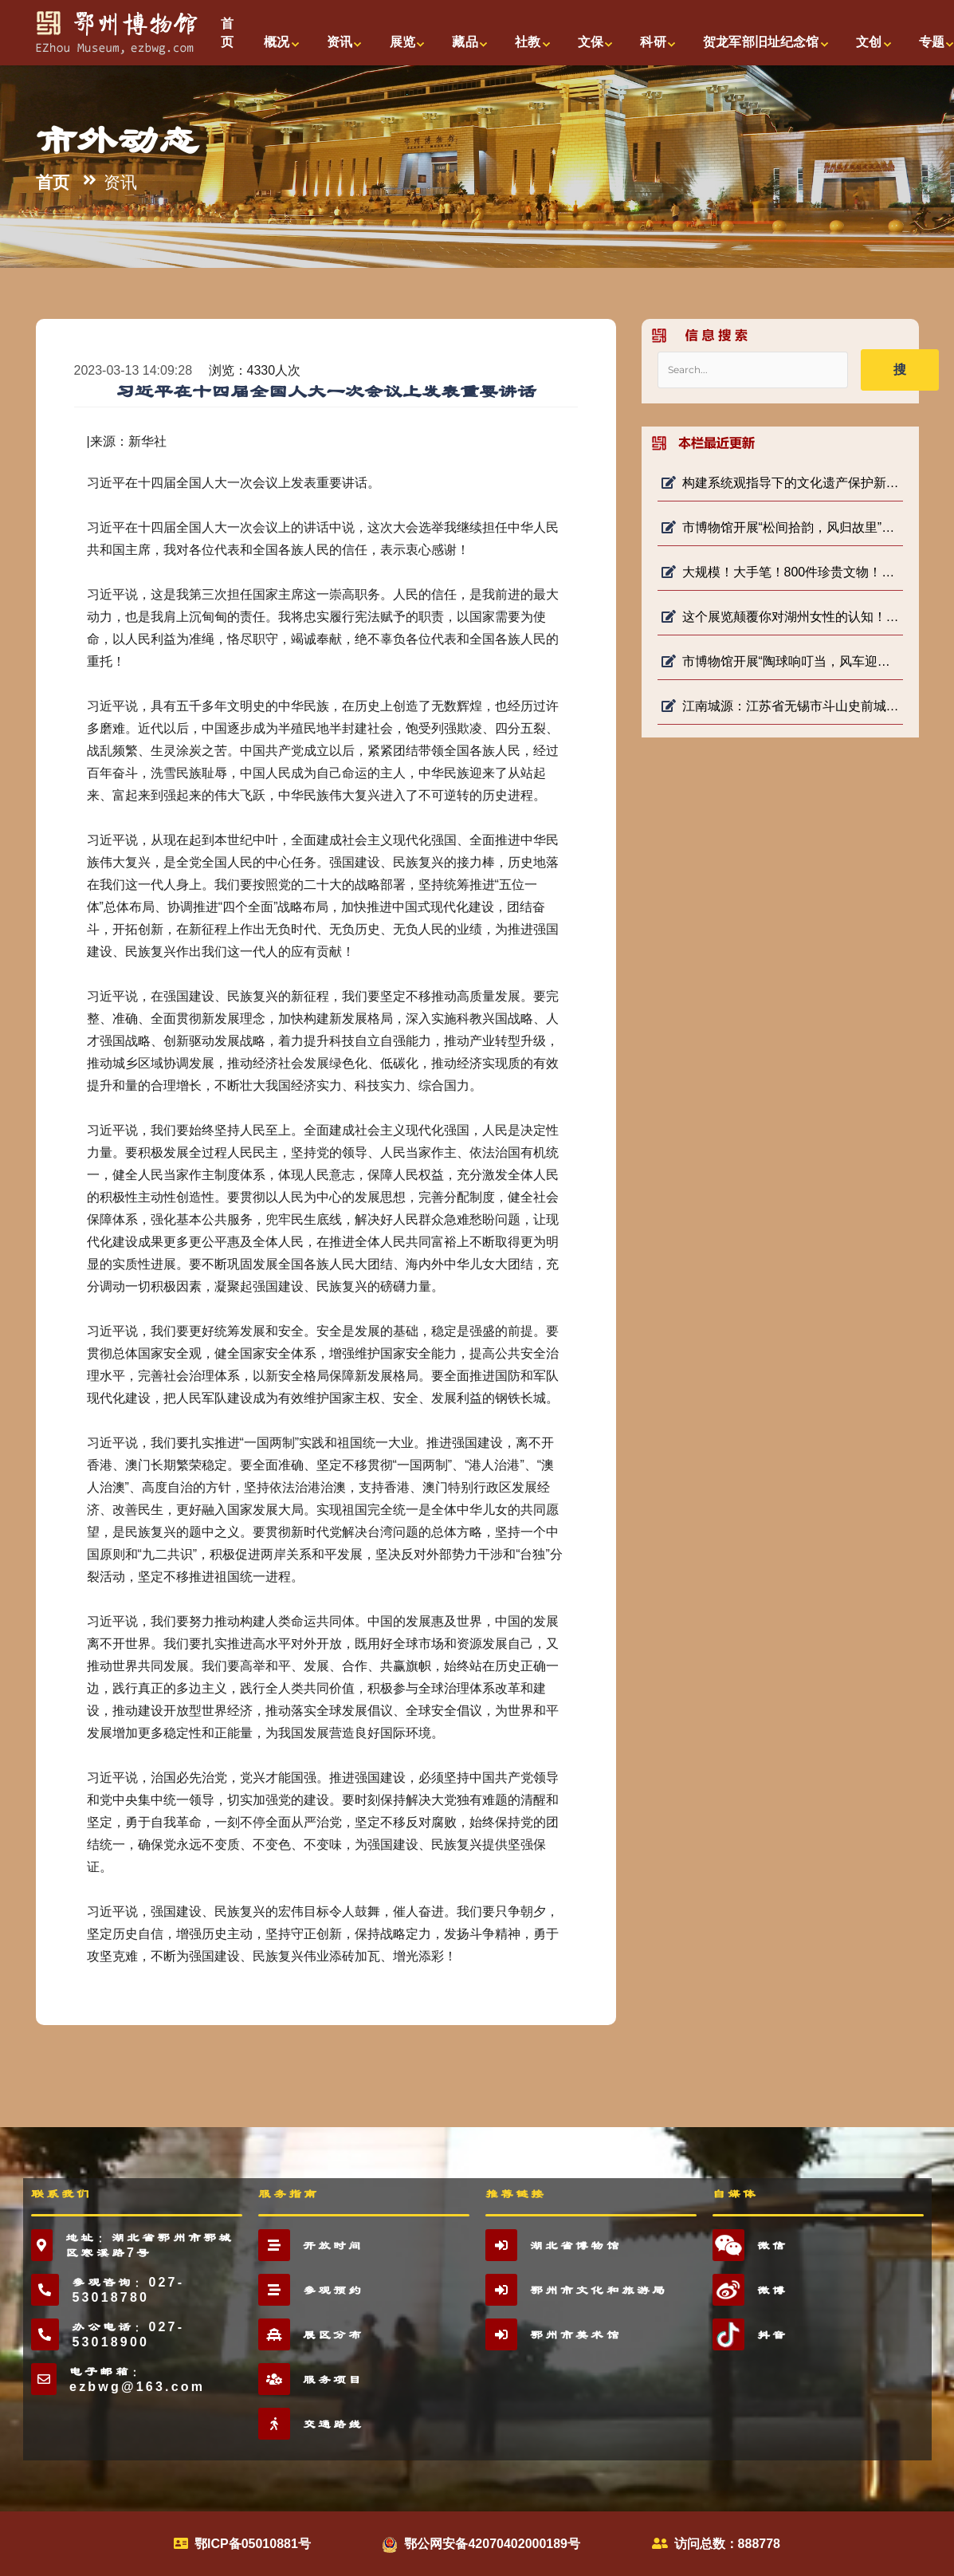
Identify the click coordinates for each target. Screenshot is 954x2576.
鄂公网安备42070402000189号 (492, 2543)
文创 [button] (868, 41)
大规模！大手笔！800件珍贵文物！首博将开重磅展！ (780, 572)
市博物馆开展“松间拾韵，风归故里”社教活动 (780, 527)
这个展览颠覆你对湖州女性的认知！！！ (780, 616)
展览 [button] (402, 41)
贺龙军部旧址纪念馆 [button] (761, 41)
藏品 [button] (464, 41)
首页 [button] (227, 32)
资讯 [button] (339, 41)
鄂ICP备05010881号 (252, 2543)
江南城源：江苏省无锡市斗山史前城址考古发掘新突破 (780, 706)
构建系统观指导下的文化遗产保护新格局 (780, 483)
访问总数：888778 (727, 2543)
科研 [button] (652, 41)
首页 (52, 182)
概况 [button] (276, 41)
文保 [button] (590, 41)
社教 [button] (527, 41)
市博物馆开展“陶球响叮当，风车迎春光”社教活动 (780, 661)
